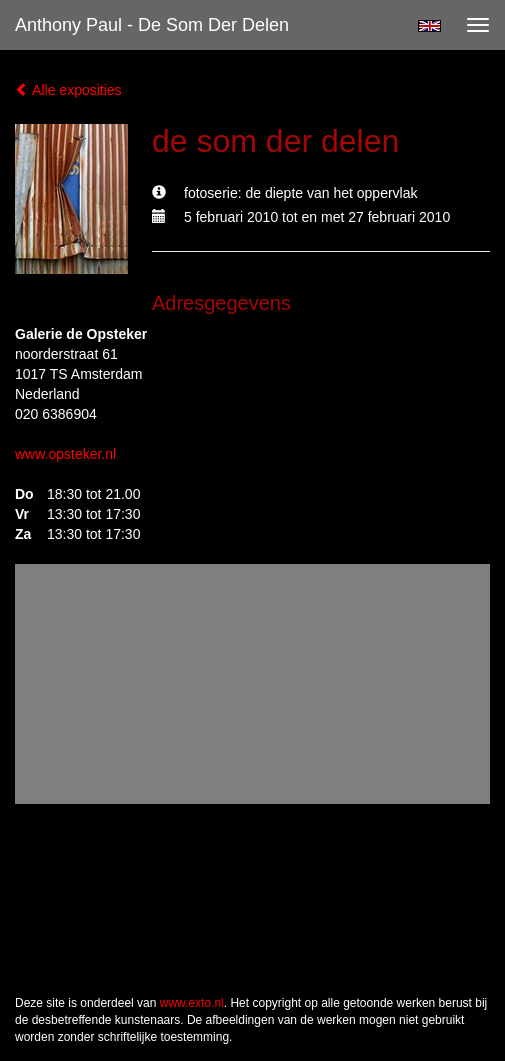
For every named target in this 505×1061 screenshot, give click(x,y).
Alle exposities (68, 90)
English (429, 26)
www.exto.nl (192, 1003)
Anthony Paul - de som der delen (152, 25)
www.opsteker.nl (65, 454)
